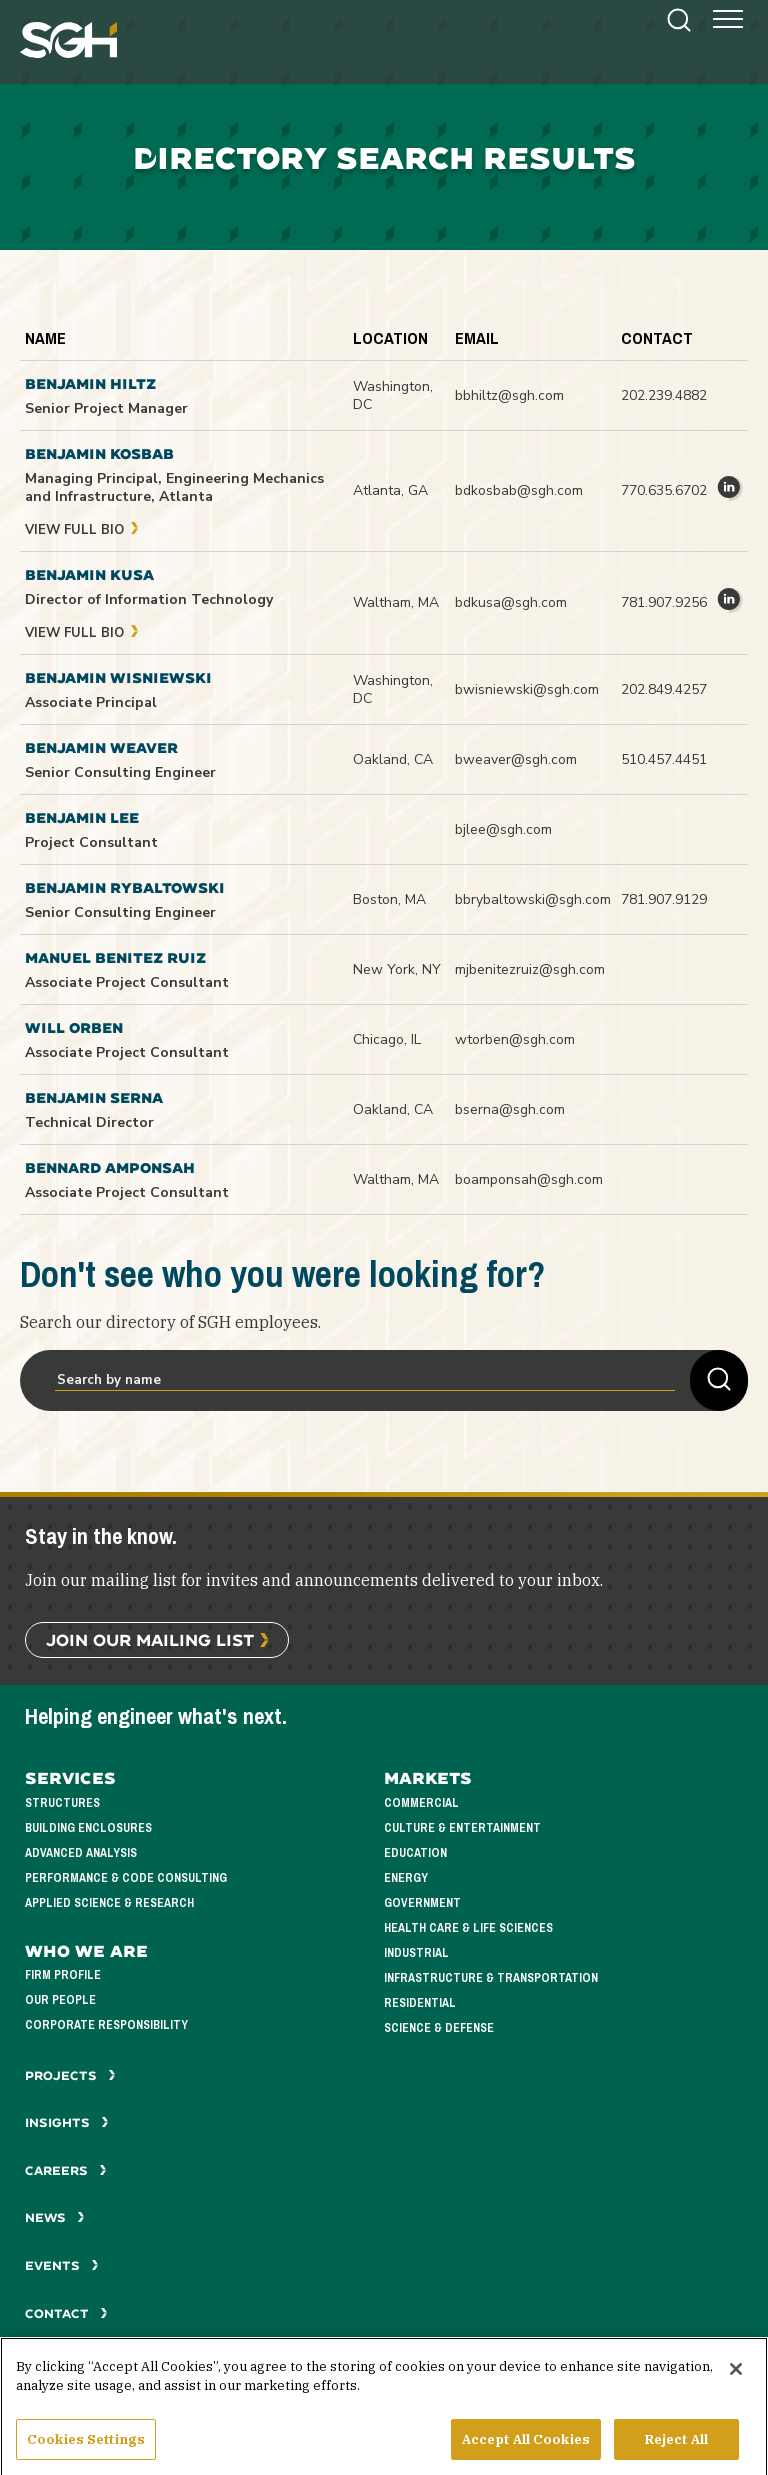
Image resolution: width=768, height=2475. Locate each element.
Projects (70, 2075)
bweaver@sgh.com (516, 759)
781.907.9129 (664, 899)
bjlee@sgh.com (503, 829)
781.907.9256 (664, 602)
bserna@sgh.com (510, 1109)
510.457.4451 (664, 759)
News (55, 2217)
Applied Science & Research (109, 1903)
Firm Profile (63, 1975)
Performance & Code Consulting (126, 1878)
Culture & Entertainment (462, 1828)
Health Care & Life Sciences (468, 1928)
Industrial (416, 1953)
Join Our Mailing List (150, 1639)
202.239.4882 (664, 395)
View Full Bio (82, 530)
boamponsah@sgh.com (529, 1179)
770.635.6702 (664, 490)
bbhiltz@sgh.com (509, 395)
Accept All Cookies (526, 2448)
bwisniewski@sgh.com (527, 689)
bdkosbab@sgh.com (519, 490)
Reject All (676, 2448)
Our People (60, 2000)
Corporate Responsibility (106, 2025)
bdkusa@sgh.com (511, 602)
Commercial (421, 1803)
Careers (66, 2170)
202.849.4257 (664, 689)
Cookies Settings (86, 2448)
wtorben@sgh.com (515, 1039)
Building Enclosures (88, 1828)
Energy (406, 1878)
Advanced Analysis (81, 1853)
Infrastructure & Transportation (491, 1978)
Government (422, 1903)
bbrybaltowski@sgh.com (533, 899)
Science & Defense (439, 2028)
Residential (420, 2003)
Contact (66, 2313)
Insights (67, 2122)
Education (415, 1853)
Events (62, 2265)
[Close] (736, 2377)
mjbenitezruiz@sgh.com (530, 969)
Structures (62, 1803)
